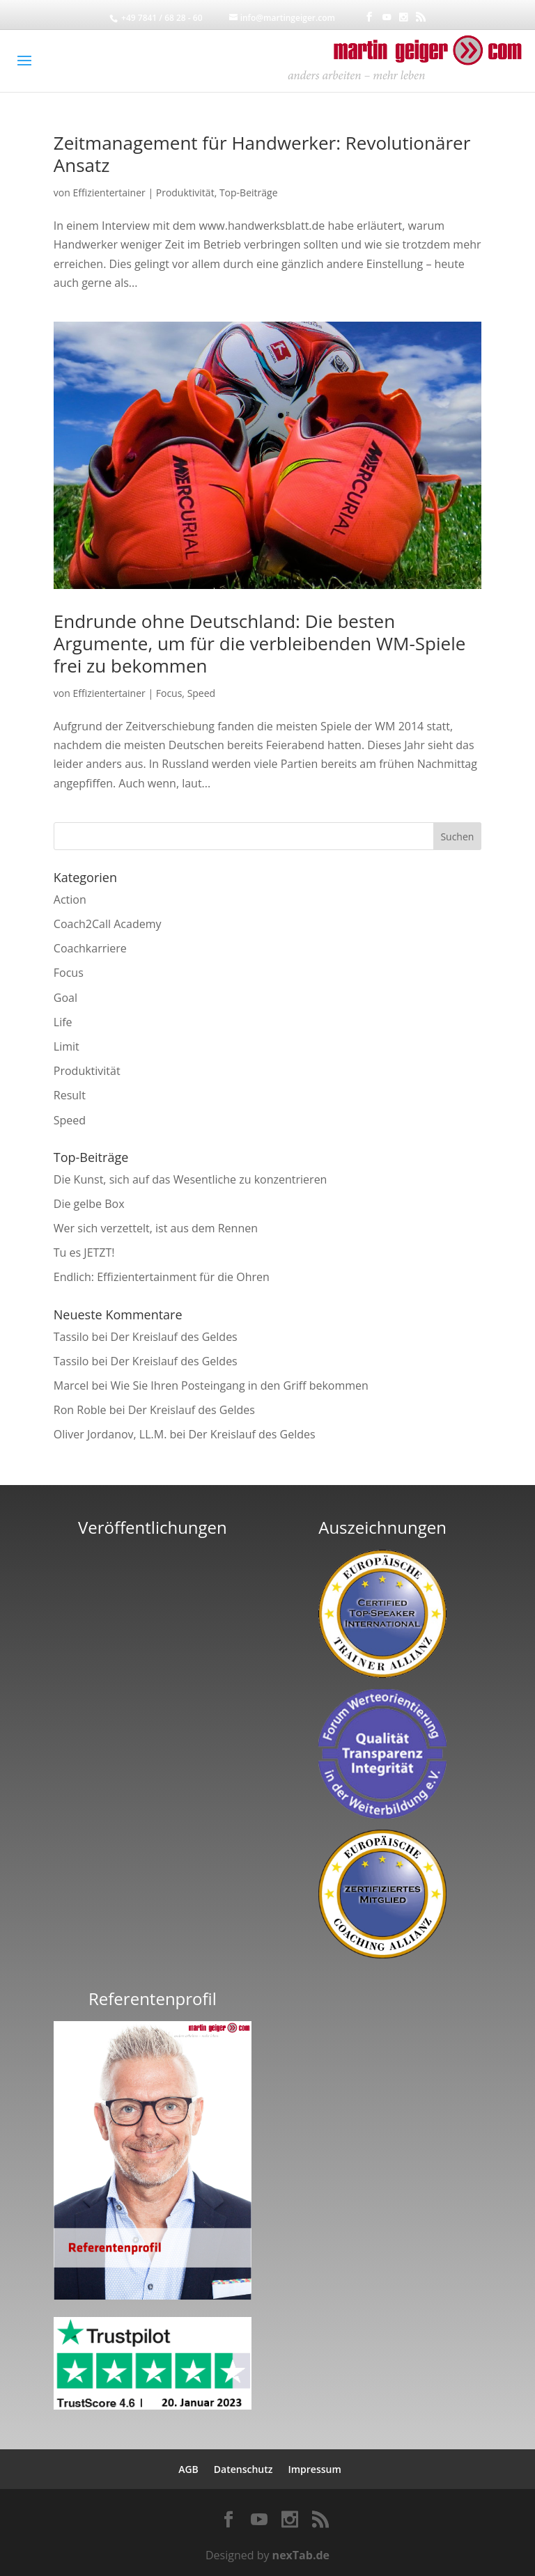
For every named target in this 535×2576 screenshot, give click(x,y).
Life (63, 1022)
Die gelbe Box (89, 1203)
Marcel (71, 1385)
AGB (188, 2469)
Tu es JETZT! (84, 1252)
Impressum (314, 2469)
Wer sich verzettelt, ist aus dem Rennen (156, 1228)
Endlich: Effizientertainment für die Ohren (162, 1277)
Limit (66, 1046)
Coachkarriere (90, 948)
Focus (169, 693)
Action (70, 899)
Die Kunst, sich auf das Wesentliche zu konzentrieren (190, 1179)
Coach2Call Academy (108, 924)
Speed (201, 693)
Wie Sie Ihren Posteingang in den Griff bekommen (239, 1385)
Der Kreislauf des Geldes (174, 1336)
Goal (65, 997)
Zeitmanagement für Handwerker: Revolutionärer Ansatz (262, 154)
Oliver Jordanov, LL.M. (110, 1434)
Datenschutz (243, 2469)
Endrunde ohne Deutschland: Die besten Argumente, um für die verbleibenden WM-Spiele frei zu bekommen (260, 643)
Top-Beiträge (248, 192)
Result (70, 1095)
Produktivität (185, 192)
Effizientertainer (108, 192)
